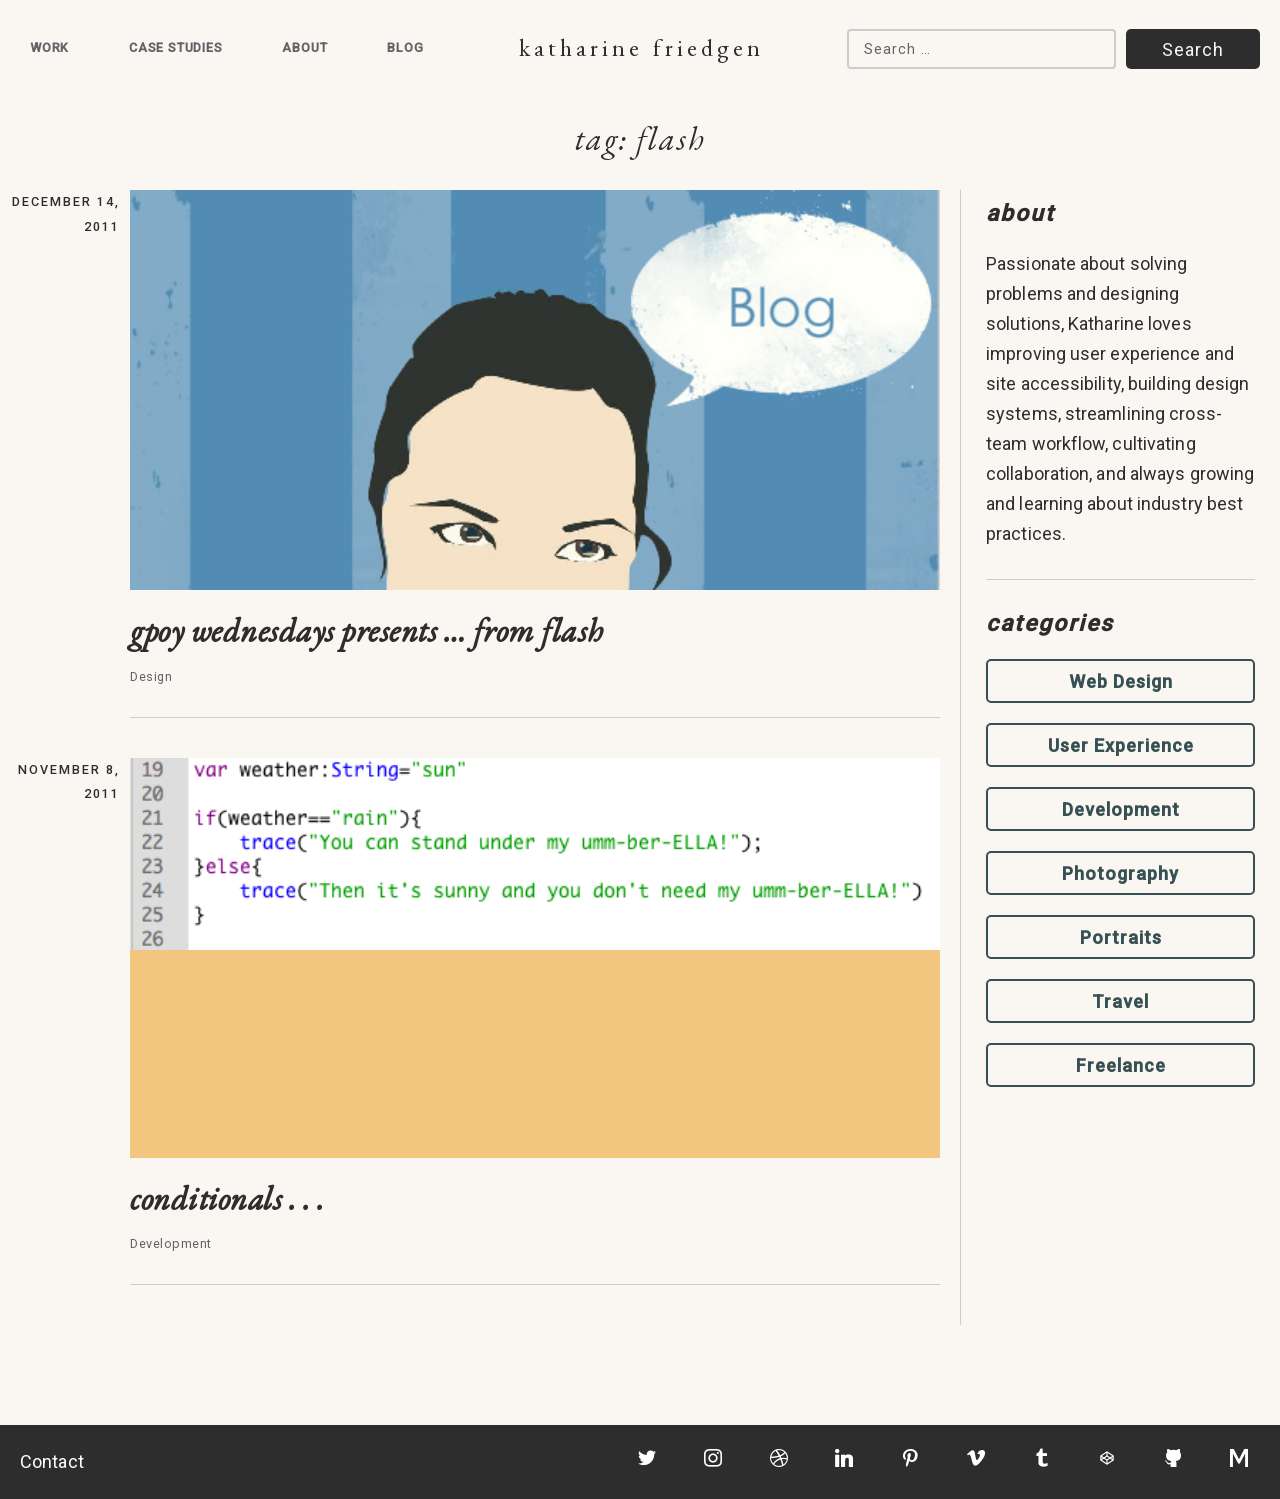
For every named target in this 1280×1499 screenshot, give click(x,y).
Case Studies (176, 47)
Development (1121, 809)
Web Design (1121, 681)
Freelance (1121, 1065)
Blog (405, 47)
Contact (52, 1461)
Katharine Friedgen (641, 47)
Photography (1120, 873)
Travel (1120, 1001)
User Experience (1121, 745)
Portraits (1121, 937)
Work (49, 47)
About (304, 47)
